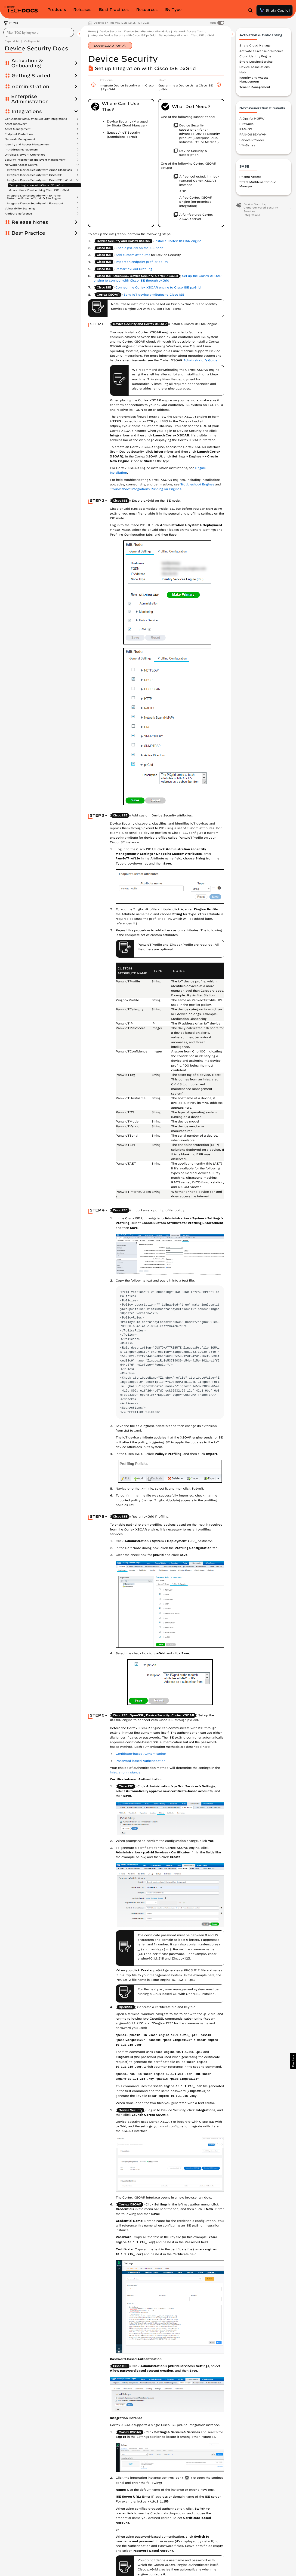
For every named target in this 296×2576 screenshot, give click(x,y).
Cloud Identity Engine (255, 56)
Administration (30, 86)
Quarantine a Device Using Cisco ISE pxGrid (39, 190)
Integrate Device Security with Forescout (35, 203)
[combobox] (38, 32)
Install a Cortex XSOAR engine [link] (177, 241)
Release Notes (30, 222)
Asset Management (18, 129)
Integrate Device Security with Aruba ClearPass (39, 170)
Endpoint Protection (19, 134)
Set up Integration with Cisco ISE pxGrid (36, 185)
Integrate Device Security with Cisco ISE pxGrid (39, 180)
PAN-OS (245, 129)
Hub (242, 72)
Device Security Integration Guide (147, 31)
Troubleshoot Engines (197, 484)
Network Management (20, 139)
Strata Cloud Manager (255, 45)
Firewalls (246, 123)
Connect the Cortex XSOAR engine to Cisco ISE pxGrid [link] (158, 287)
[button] (293, 2061)
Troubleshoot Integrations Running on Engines (145, 489)
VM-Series (247, 145)
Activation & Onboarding (27, 63)
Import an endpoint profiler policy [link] (141, 262)
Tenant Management (254, 87)
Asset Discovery (16, 124)
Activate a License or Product (261, 50)
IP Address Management (21, 149)
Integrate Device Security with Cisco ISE (34, 175)
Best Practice (28, 233)
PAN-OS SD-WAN (253, 134)
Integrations (27, 111)
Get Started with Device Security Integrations (36, 118)
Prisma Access (250, 176)
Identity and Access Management (27, 144)
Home (92, 31)
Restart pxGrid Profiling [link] (133, 269)
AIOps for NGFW (252, 118)
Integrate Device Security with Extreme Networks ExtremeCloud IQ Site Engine (34, 197)
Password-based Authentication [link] (140, 1761)
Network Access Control (21, 164)
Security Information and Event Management (35, 159)
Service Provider (251, 139)
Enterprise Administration (30, 99)
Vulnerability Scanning (20, 208)
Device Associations (254, 66)
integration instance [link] (125, 1772)
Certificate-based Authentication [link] (141, 1753)
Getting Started (31, 75)
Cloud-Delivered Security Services (261, 209)
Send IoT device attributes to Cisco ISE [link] (154, 294)
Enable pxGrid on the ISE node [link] (139, 248)
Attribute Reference (18, 213)
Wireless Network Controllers (25, 154)
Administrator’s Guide (200, 360)
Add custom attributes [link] (132, 255)
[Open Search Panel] (251, 10)
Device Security (110, 31)
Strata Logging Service (256, 61)
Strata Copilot (274, 10)
